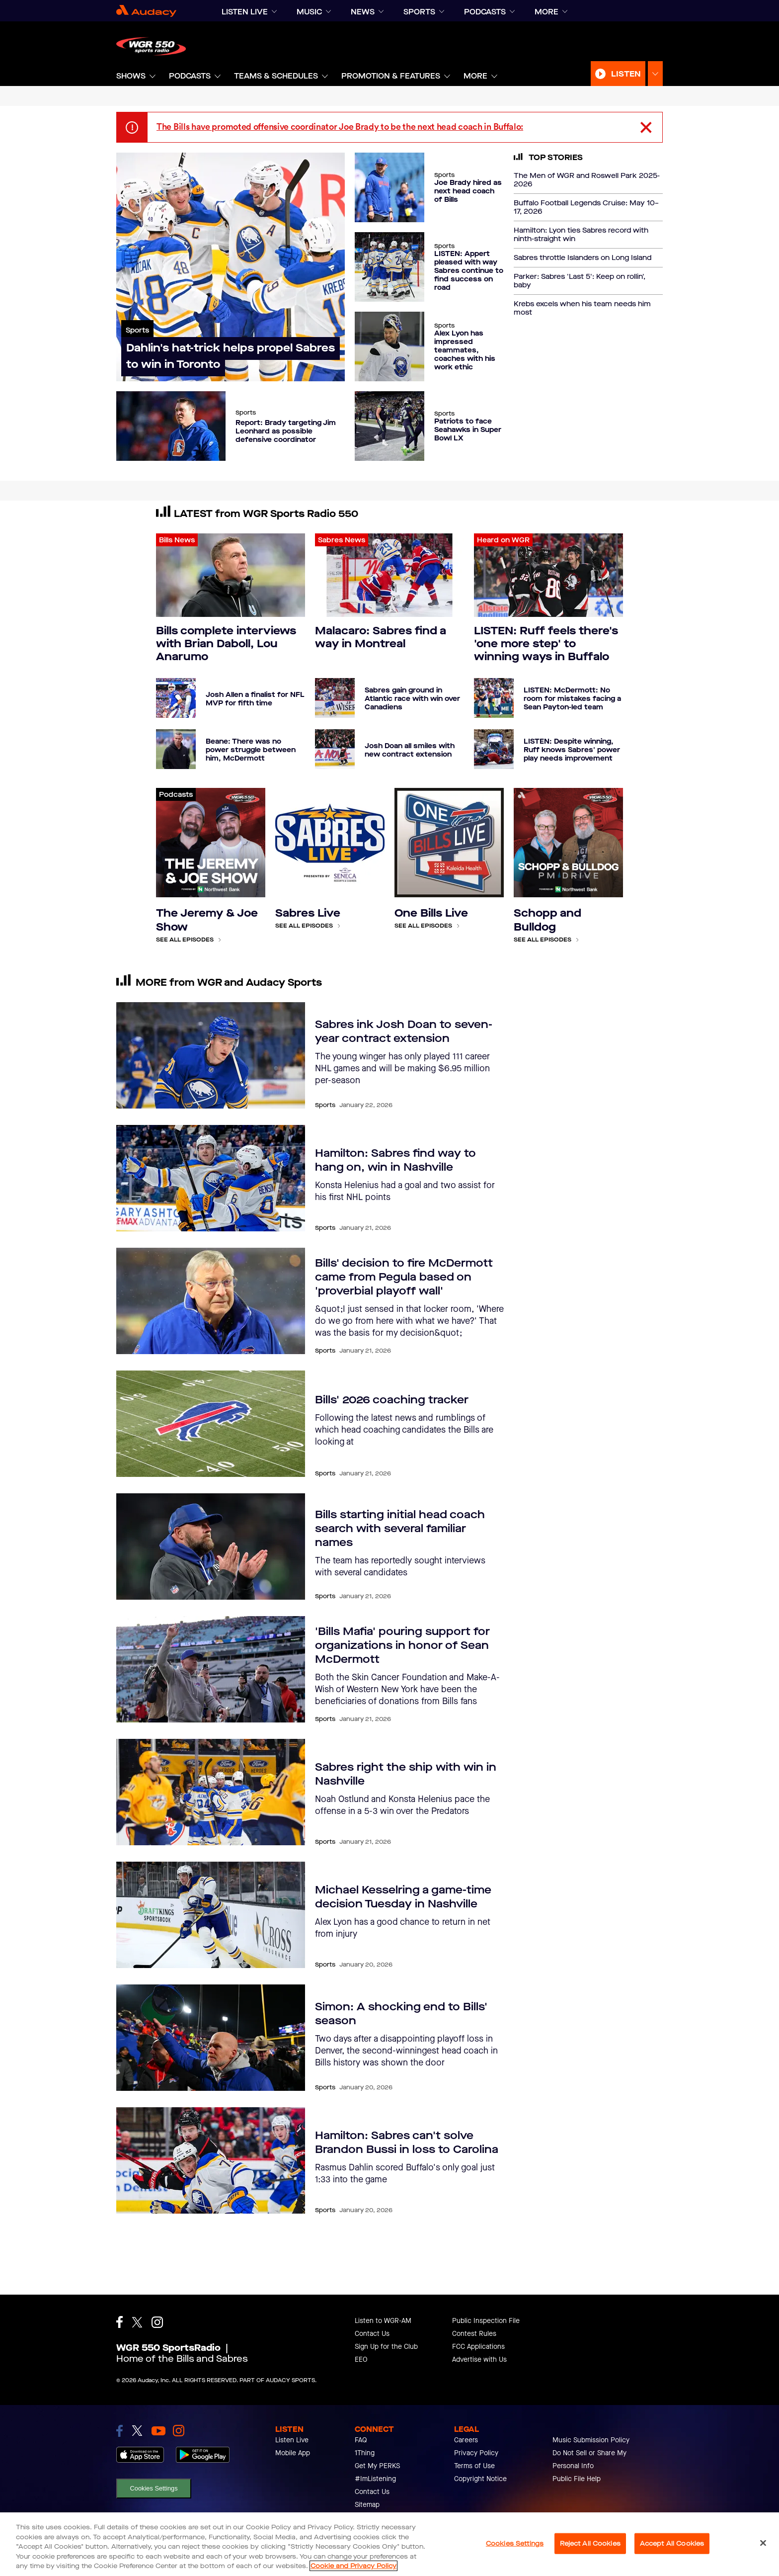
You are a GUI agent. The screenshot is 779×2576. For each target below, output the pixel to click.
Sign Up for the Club (386, 2346)
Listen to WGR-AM (383, 2320)
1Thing (365, 2453)
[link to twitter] (137, 2430)
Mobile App (292, 2453)
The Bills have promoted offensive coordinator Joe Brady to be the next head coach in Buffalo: (339, 126)
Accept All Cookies (672, 2543)
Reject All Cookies (590, 2543)
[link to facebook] (119, 2431)
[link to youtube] (158, 2430)
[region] (389, 2544)
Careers (466, 2440)
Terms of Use (474, 2466)
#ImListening (375, 2479)
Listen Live (292, 2440)
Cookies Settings (154, 2488)
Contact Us (372, 2333)
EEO (361, 2359)
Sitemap (367, 2504)
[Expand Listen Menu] (655, 74)
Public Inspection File (486, 2320)
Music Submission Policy (590, 2440)
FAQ (361, 2440)
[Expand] (274, 11)
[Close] (763, 2543)
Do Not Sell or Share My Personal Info (589, 2459)
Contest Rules (474, 2333)
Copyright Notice (480, 2479)
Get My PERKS (377, 2466)
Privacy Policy (476, 2453)
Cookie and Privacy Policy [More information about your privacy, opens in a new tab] (353, 2566)
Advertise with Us (479, 2359)
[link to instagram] (178, 2430)
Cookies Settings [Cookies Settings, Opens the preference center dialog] (515, 2543)
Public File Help (576, 2479)
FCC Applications (478, 2346)
